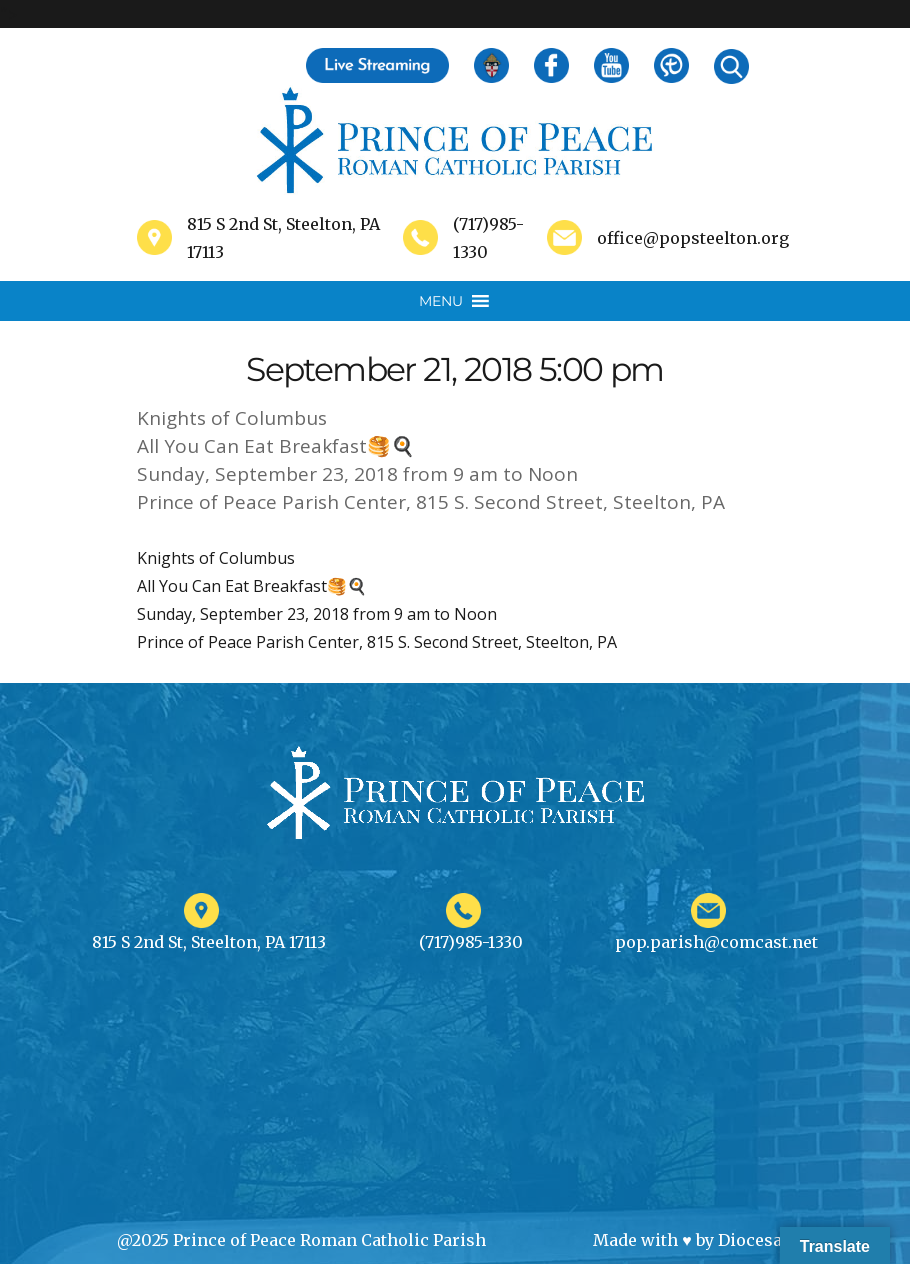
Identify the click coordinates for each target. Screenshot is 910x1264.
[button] (441, 301)
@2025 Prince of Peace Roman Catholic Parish (301, 1240)
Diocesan (755, 1240)
